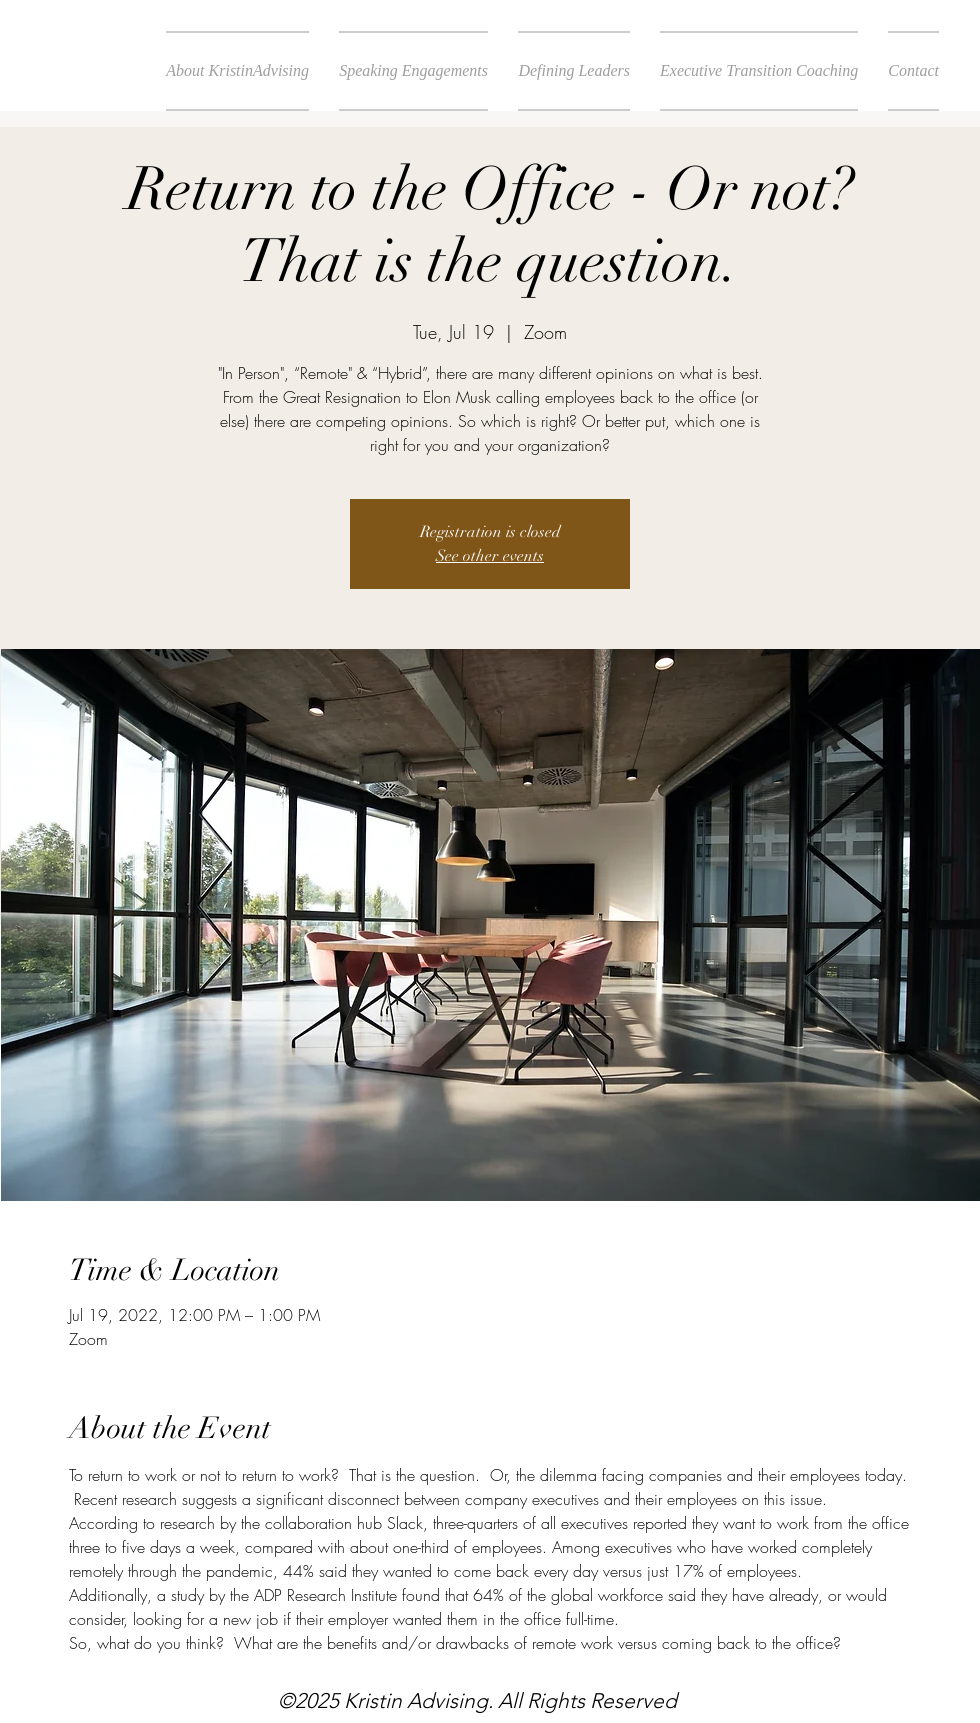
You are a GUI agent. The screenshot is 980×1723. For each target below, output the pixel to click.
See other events (490, 556)
